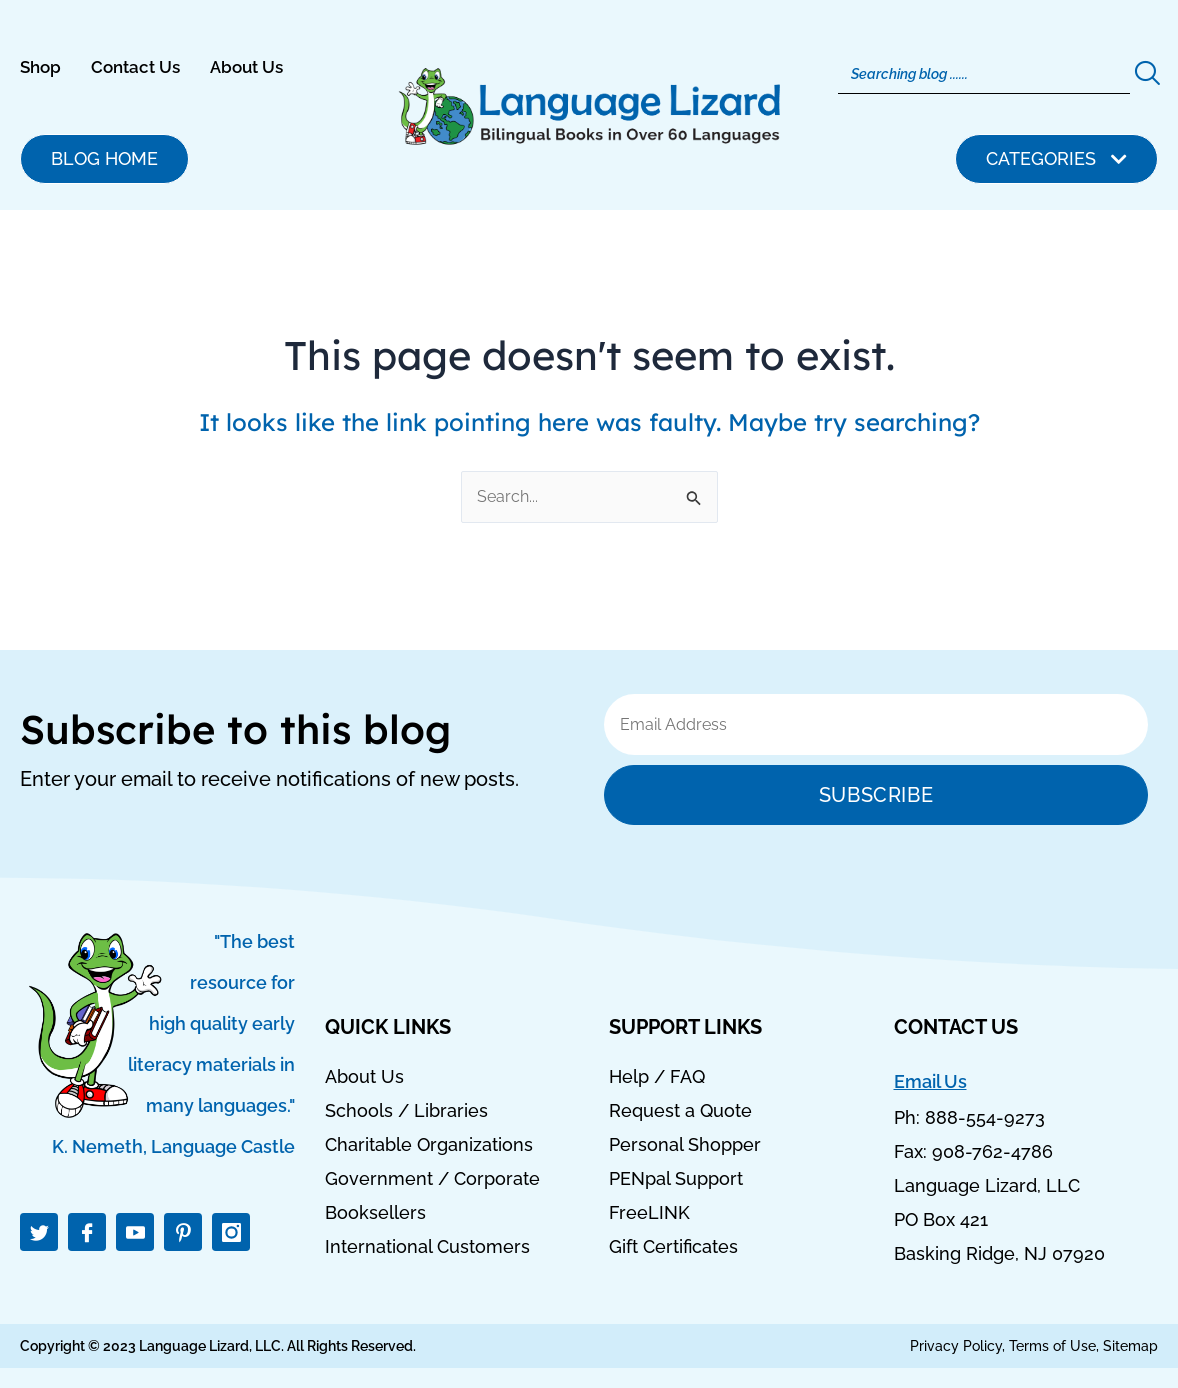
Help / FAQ (657, 1077)
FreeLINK (649, 1213)
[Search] (984, 74)
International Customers (427, 1247)
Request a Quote (680, 1111)
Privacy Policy (956, 1346)
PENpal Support (676, 1179)
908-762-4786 (992, 1152)
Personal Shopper (685, 1145)
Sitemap (1130, 1346)
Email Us (930, 1081)
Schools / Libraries (406, 1111)
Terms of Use (1052, 1346)
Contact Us (135, 67)
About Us (246, 67)
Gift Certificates (673, 1247)
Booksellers (375, 1213)
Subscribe (876, 795)
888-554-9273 (985, 1118)
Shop (40, 67)
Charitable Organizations (429, 1145)
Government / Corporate (432, 1179)
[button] (1056, 159)
